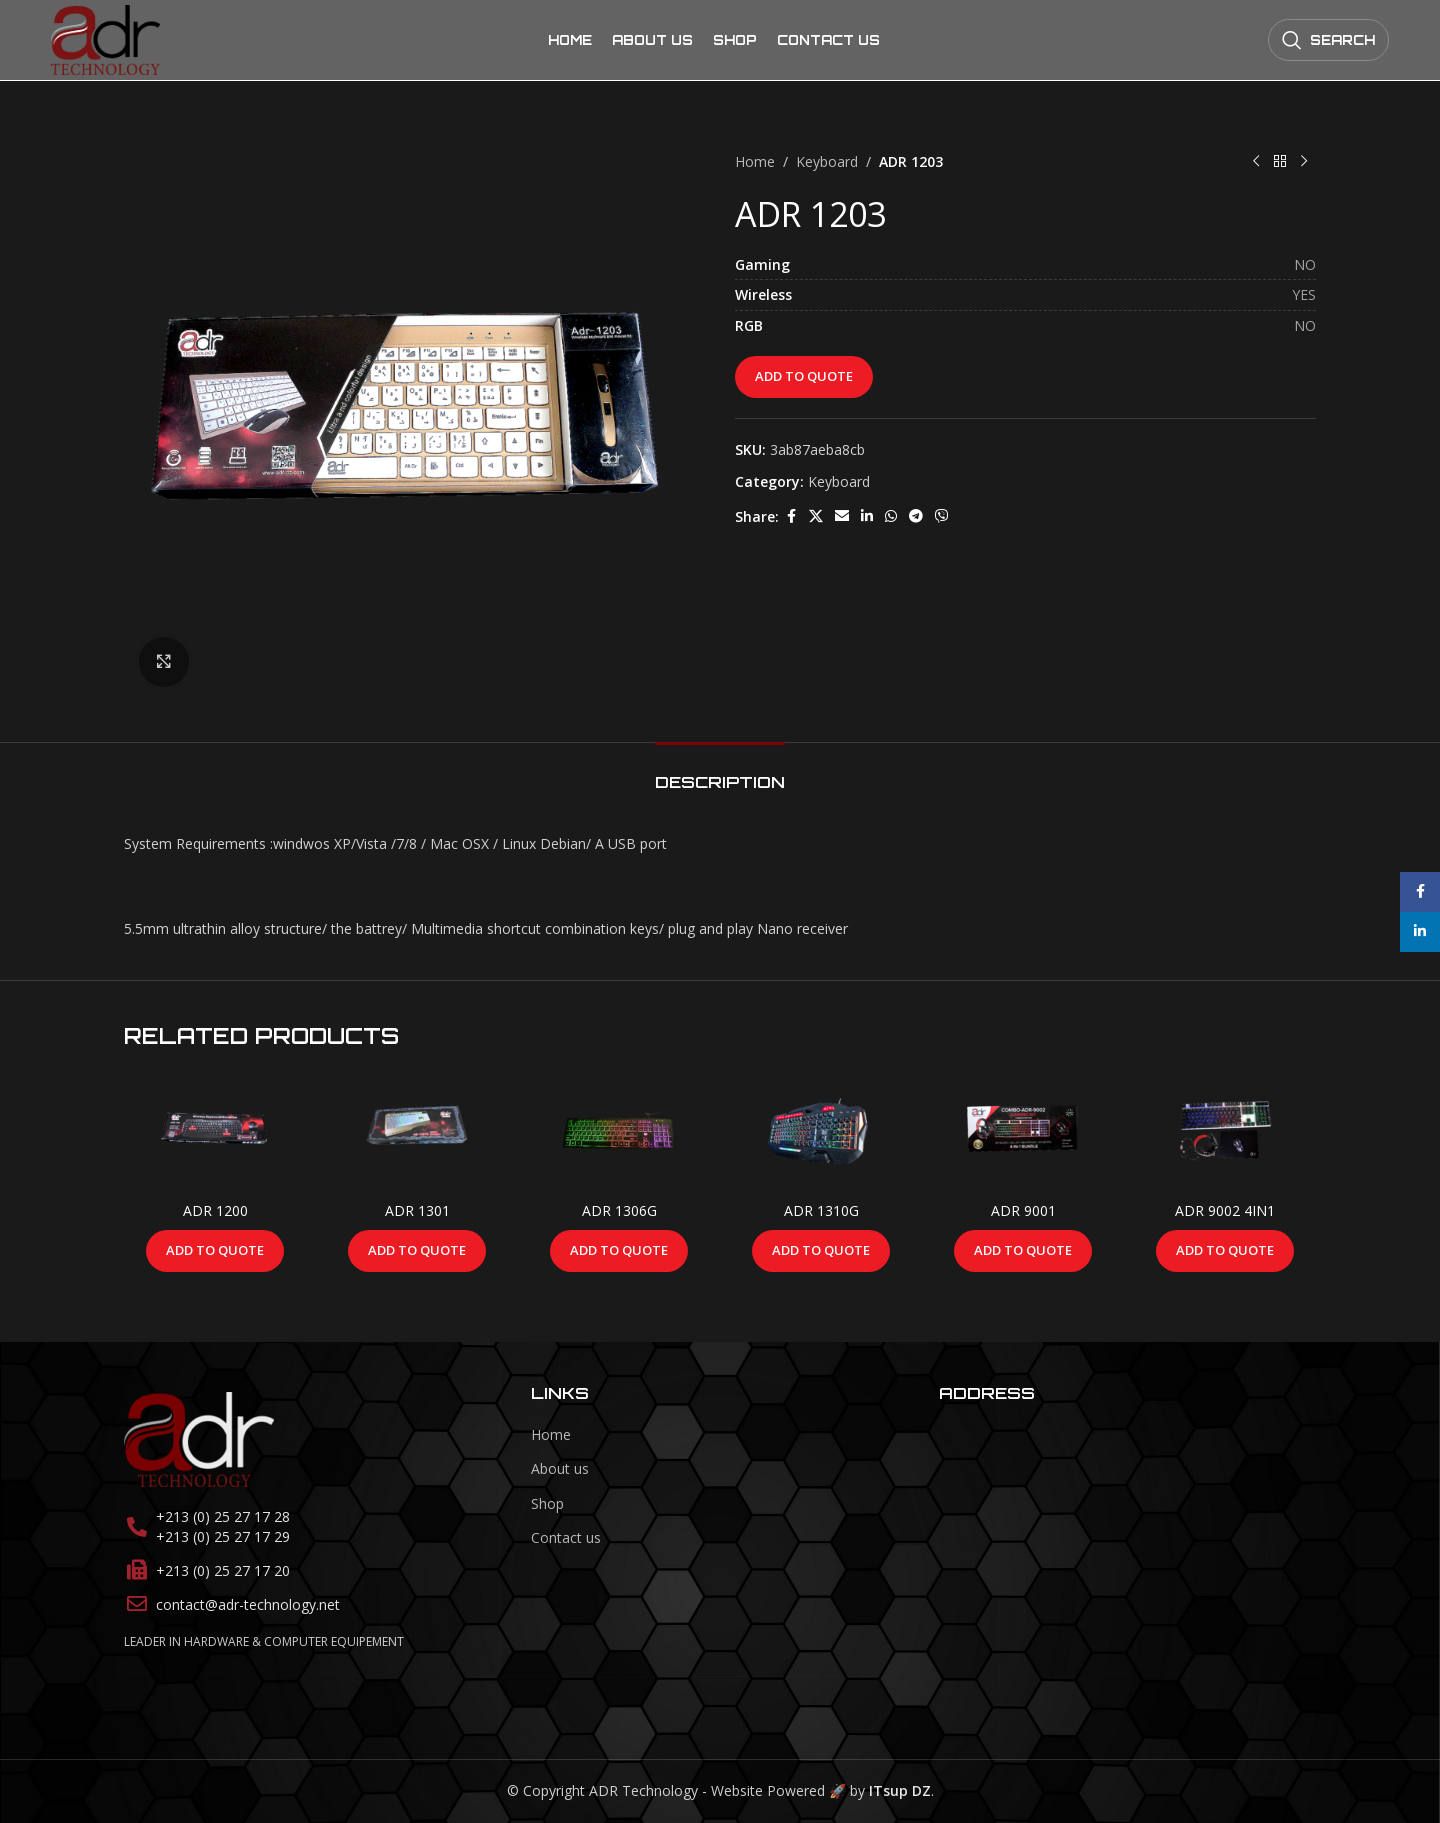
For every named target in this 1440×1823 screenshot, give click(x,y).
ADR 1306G (619, 1210)
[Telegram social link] (916, 516)
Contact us (566, 1537)
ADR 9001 (1023, 1210)
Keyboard (827, 161)
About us (560, 1468)
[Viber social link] (942, 516)
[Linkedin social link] (867, 516)
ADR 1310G (821, 1210)
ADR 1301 (417, 1210)
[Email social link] (842, 516)
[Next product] (1304, 162)
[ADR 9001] (1023, 1132)
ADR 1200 (215, 1210)
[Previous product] (1256, 162)
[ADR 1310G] (821, 1132)
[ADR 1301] (417, 1132)
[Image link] (199, 1437)
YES (1304, 294)
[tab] (720, 772)
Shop (547, 1503)
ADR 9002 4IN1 (1225, 1210)
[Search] (1328, 40)
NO (1305, 264)
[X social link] (816, 516)
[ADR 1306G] (619, 1132)
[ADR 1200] (215, 1132)
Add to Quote (804, 376)
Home (755, 161)
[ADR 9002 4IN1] (1225, 1132)
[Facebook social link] (791, 516)
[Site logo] (105, 38)
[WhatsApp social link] (891, 516)
